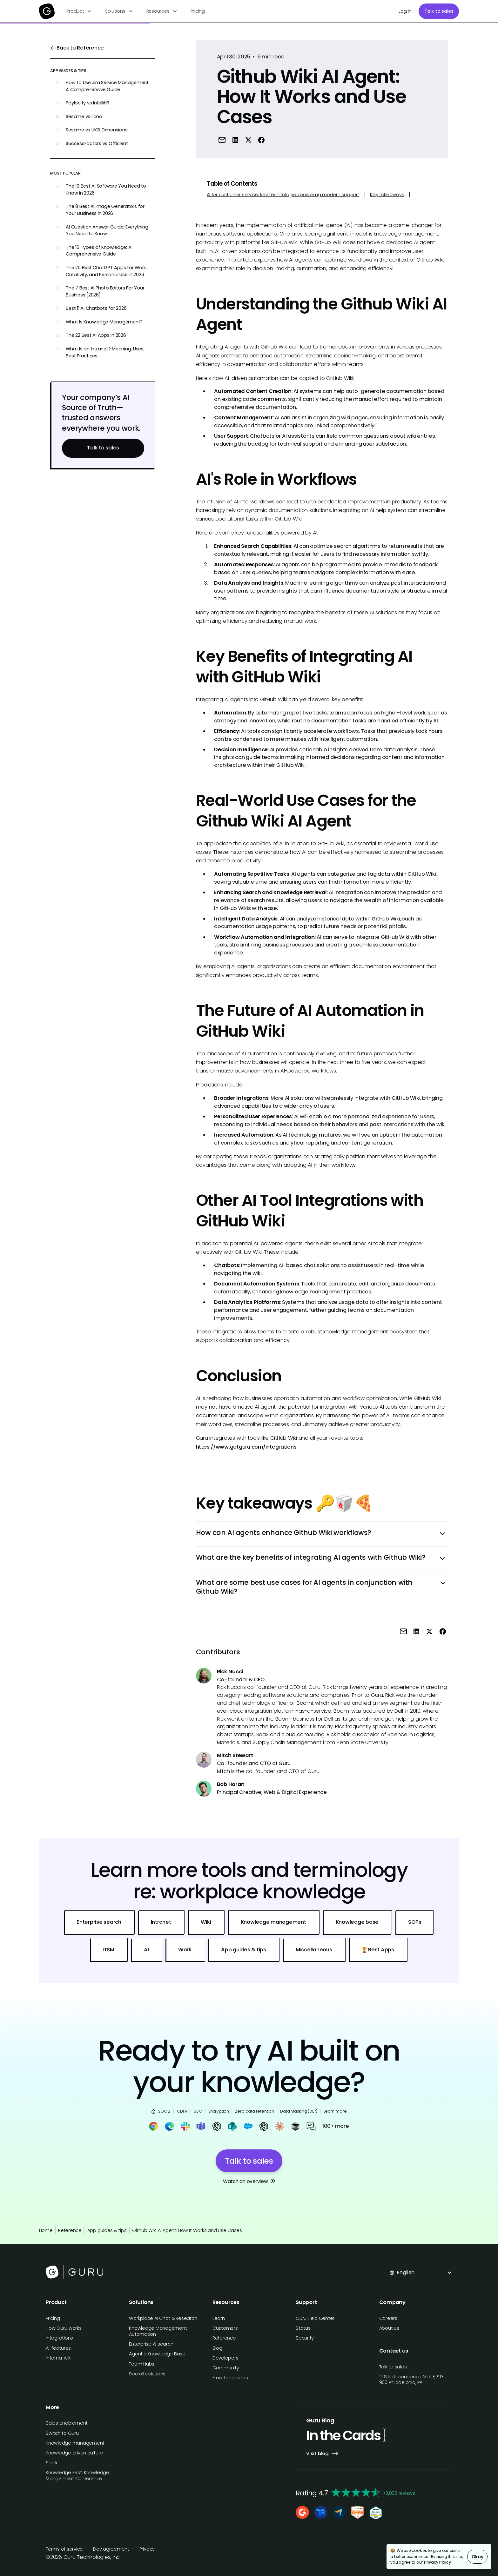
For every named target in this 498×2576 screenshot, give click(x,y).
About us (389, 2328)
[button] (79, 11)
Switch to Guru (62, 2433)
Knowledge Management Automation (158, 2331)
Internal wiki (58, 2358)
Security (305, 2338)
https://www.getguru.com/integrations (246, 1447)
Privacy (147, 2549)
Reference (70, 2230)
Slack (51, 2463)
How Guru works (64, 2328)
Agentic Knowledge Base (157, 2354)
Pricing (198, 11)
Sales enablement (67, 2423)
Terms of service (64, 2549)
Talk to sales (439, 11)
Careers (388, 2318)
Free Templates (230, 2377)
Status (303, 2328)
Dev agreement (111, 2549)
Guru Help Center (315, 2318)
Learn (218, 2318)
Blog (217, 2348)
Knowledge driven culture (74, 2453)
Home (46, 2230)
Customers (225, 2328)
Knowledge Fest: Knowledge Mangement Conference (77, 2475)
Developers (225, 2358)
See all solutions (147, 2374)
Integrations (59, 2338)
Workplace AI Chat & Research (163, 2318)
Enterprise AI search (151, 2344)
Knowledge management (75, 2443)
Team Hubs (141, 2364)
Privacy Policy (437, 2562)
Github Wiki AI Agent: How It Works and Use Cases (187, 2230)
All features (58, 2348)
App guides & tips (107, 2230)
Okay (477, 2556)
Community (225, 2368)
